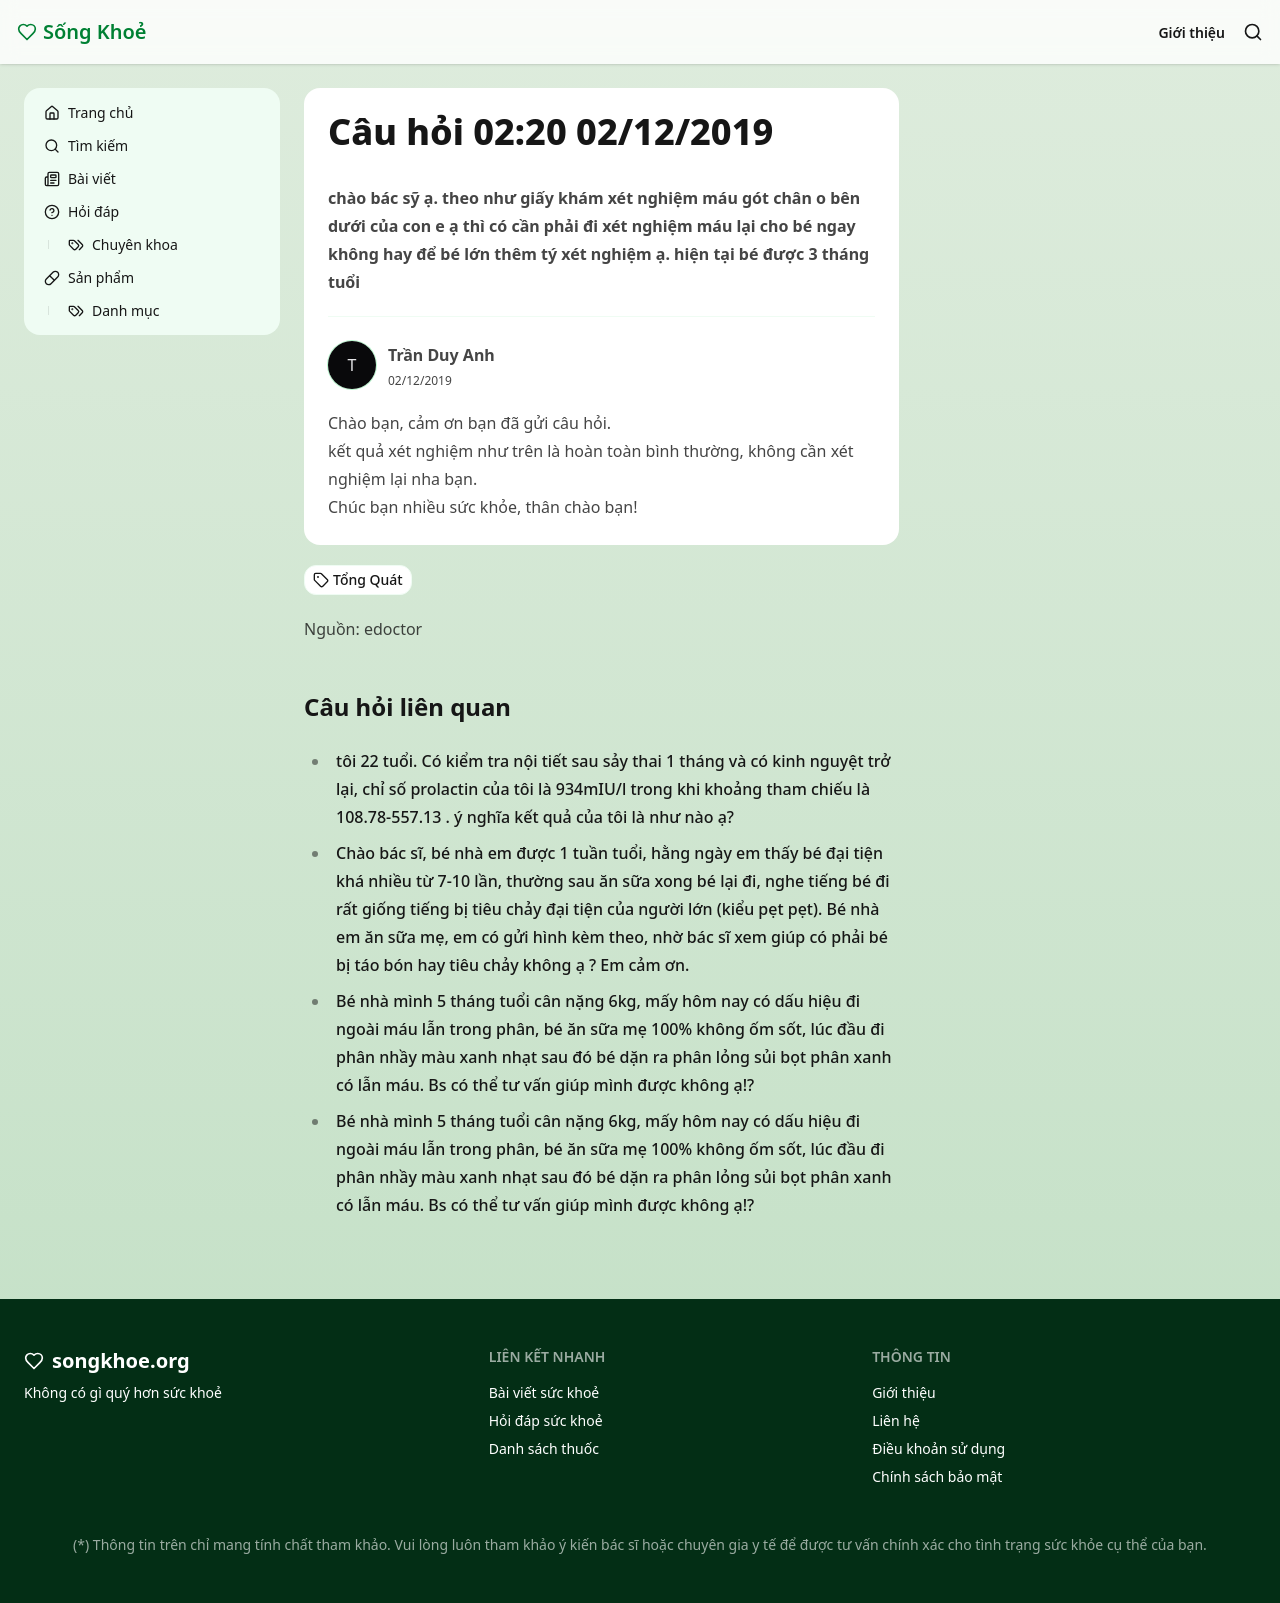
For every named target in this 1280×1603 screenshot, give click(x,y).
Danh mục (113, 310)
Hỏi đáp (81, 211)
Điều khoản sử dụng (938, 1448)
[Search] (1253, 32)
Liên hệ (896, 1420)
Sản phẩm (89, 277)
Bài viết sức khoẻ (544, 1392)
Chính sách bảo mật (937, 1476)
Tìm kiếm (86, 145)
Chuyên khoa (123, 244)
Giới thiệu (1191, 32)
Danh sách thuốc (544, 1448)
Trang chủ (88, 112)
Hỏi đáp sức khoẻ (546, 1420)
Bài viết (80, 178)
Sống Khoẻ (82, 31)
